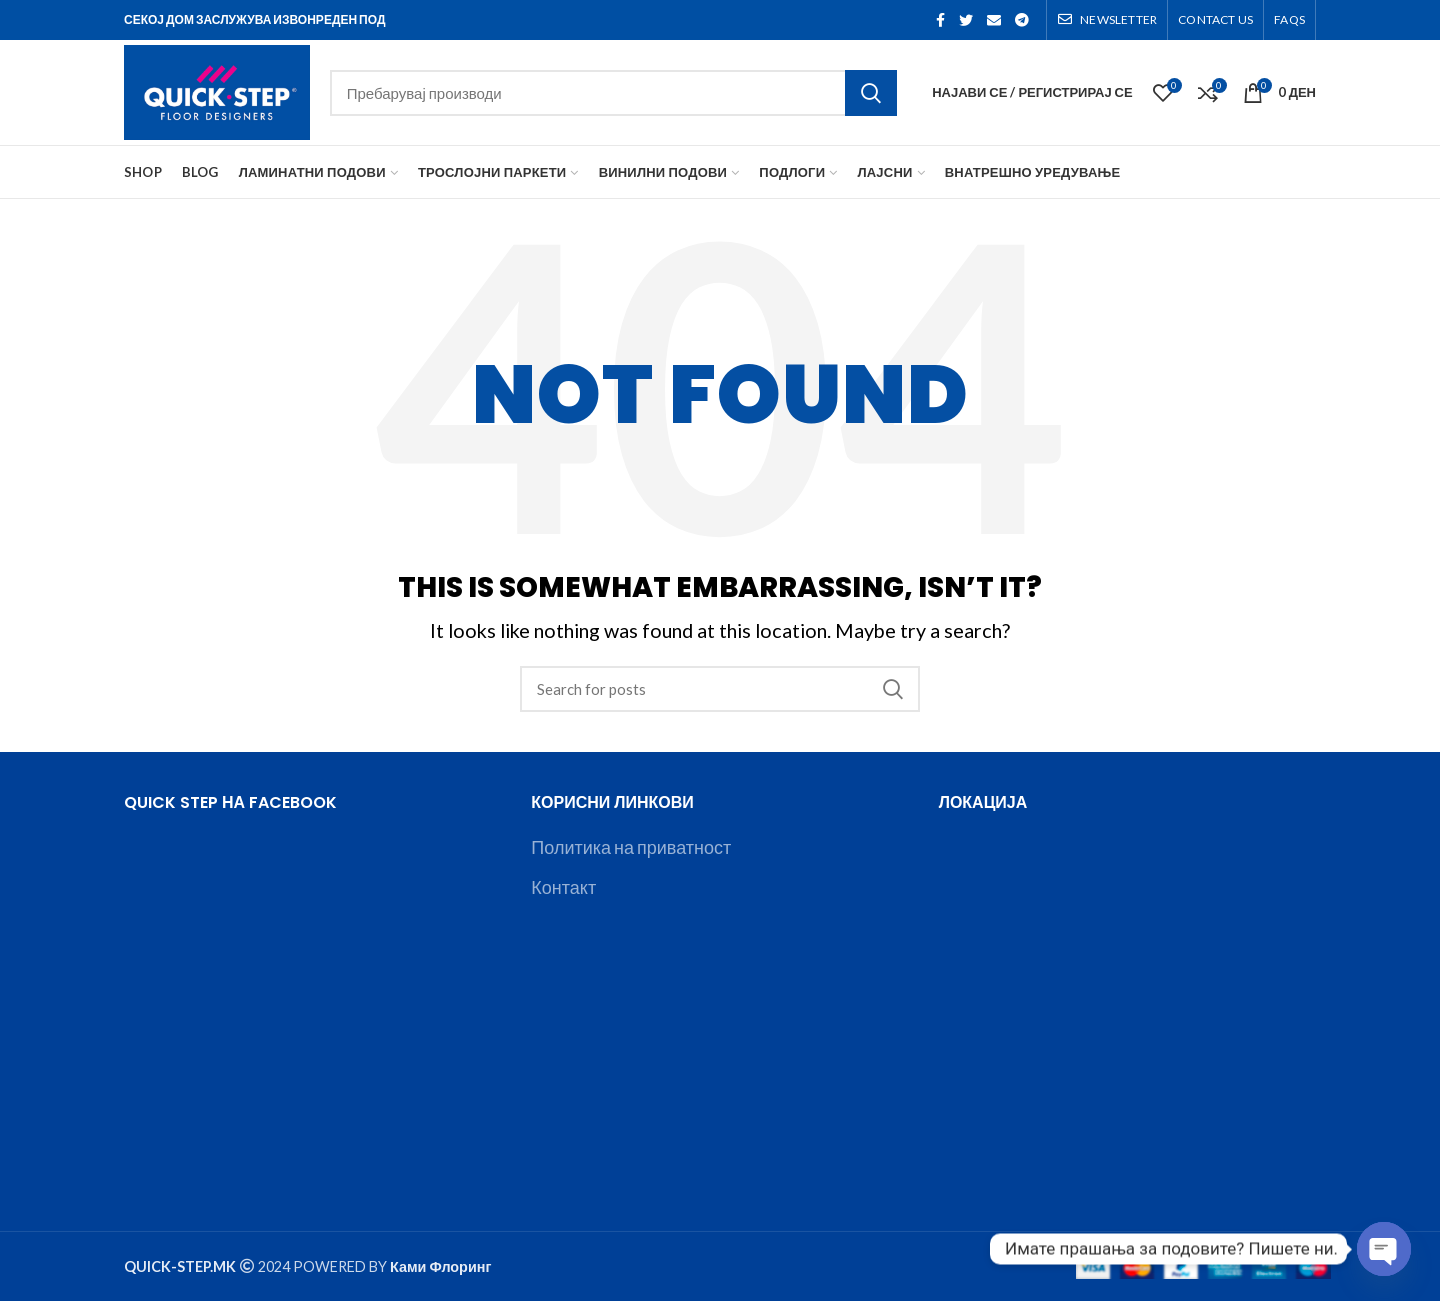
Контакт (563, 887)
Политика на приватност (631, 847)
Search (871, 93)
